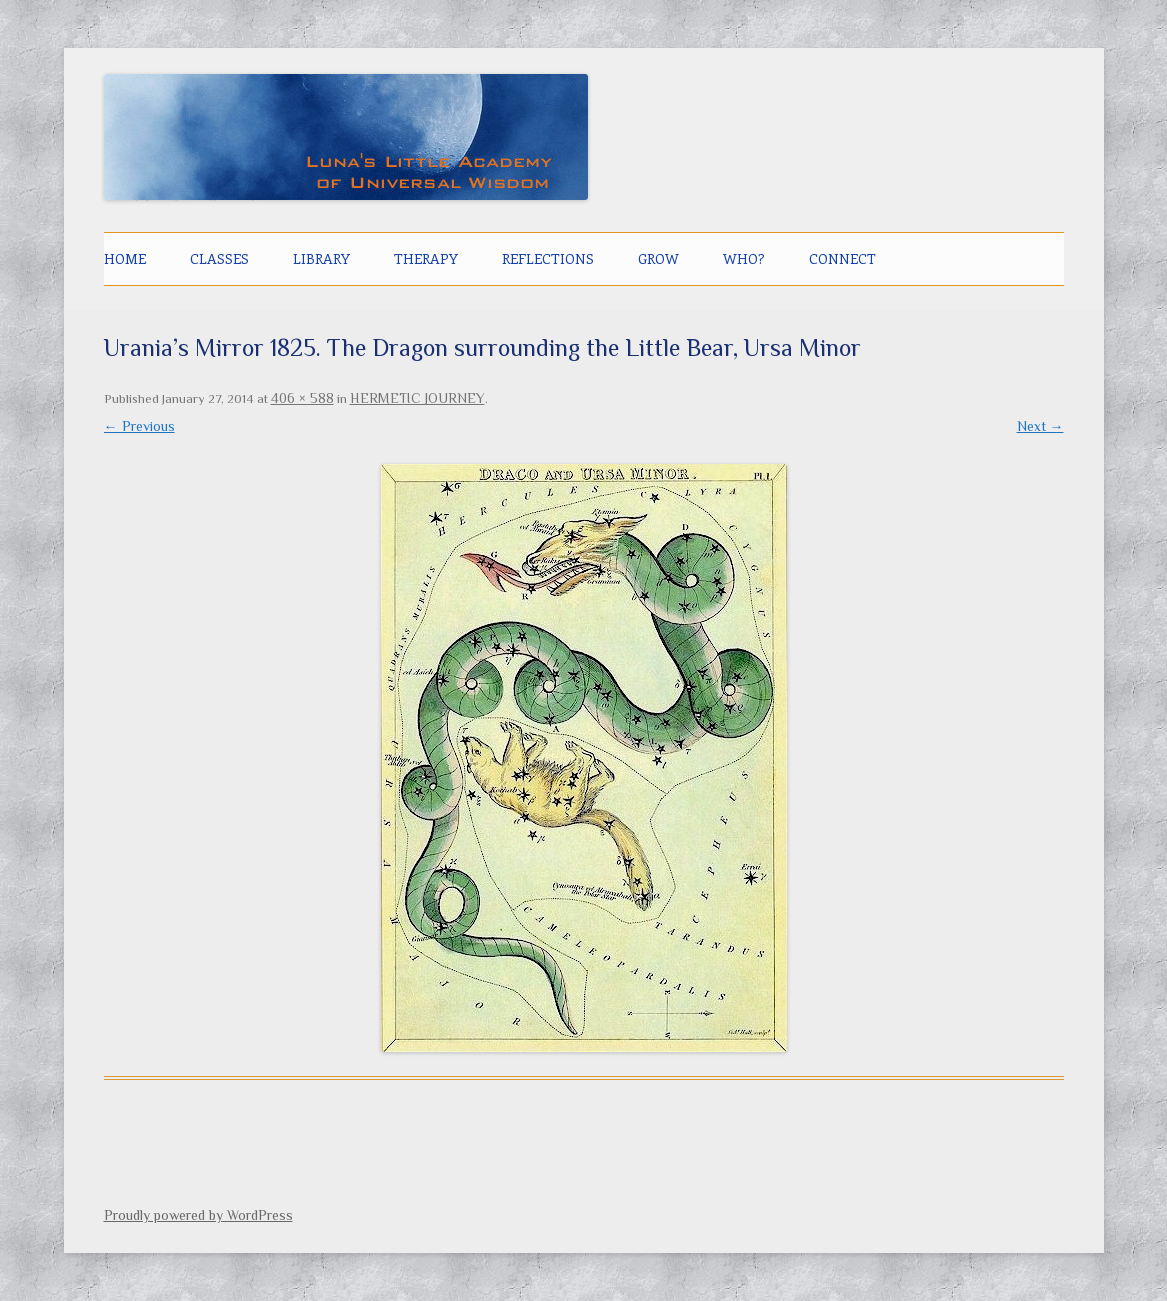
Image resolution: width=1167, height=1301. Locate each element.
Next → (1040, 426)
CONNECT (842, 258)
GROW (658, 258)
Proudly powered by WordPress (198, 1215)
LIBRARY (321, 258)
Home (125, 258)
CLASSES (219, 258)
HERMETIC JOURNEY (417, 398)
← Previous (139, 426)
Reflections (548, 258)
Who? (744, 258)
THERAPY (426, 258)
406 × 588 (302, 398)
